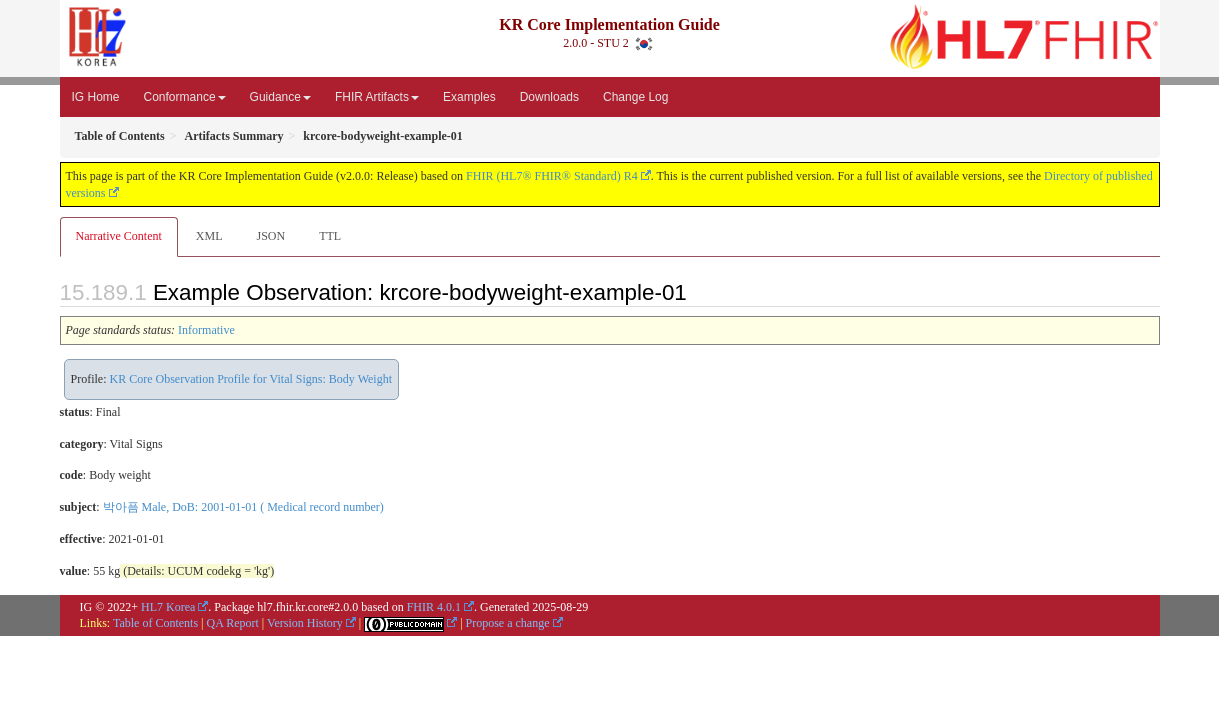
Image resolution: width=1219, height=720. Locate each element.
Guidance (280, 97)
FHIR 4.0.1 (434, 607)
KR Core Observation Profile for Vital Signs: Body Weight (251, 379)
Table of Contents (155, 623)
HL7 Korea (168, 607)
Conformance (185, 97)
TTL (330, 236)
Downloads (549, 97)
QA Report (233, 623)
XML (209, 236)
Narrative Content (119, 236)
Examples (469, 97)
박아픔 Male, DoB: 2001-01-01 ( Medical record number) (243, 507)
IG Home (96, 97)
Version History (305, 623)
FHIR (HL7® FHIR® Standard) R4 (552, 176)
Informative (206, 330)
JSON (270, 236)
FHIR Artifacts (377, 97)
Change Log (635, 97)
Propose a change (508, 623)
